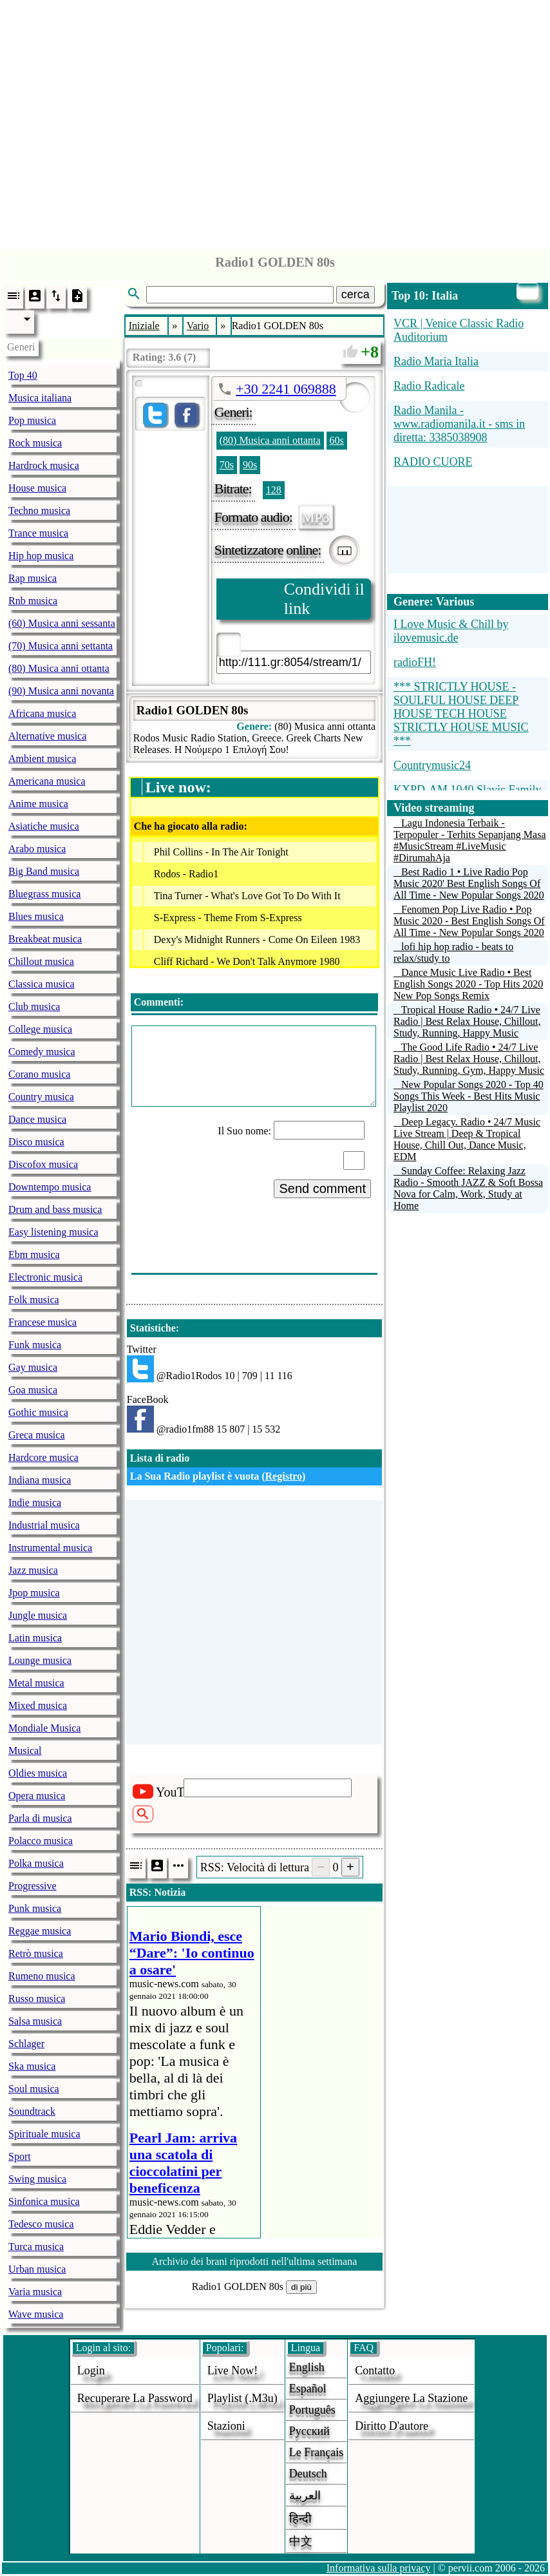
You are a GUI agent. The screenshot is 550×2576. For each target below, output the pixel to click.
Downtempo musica (49, 1186)
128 (273, 489)
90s (250, 464)
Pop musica (32, 420)
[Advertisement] (275, 121)
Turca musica (36, 2246)
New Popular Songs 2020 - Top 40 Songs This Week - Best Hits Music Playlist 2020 (469, 1096)
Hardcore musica (43, 1457)
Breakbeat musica (45, 938)
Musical (25, 1750)
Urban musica (37, 2269)
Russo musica (36, 1998)
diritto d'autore (391, 2425)
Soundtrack (31, 2111)
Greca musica (36, 1434)
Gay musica (32, 1367)
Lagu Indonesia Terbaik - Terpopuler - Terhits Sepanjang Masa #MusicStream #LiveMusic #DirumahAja (470, 840)
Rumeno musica (41, 1975)
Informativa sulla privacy (379, 2567)
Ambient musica (42, 758)
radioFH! (415, 662)
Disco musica (36, 1141)
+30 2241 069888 (286, 389)
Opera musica (36, 1795)
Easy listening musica (53, 1231)
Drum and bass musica (55, 1209)
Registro (283, 1476)
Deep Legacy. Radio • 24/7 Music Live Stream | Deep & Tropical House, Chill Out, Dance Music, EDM (467, 1139)
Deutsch (308, 2473)
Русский (309, 2431)
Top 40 (22, 375)
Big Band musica (43, 871)
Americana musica (47, 781)
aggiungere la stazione (411, 2398)
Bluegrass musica (44, 893)
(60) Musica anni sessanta (61, 623)
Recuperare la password (135, 2398)
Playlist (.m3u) (242, 2398)
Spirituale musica (44, 2133)
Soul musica (33, 2088)
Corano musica (39, 1074)
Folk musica (33, 1299)
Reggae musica (39, 1930)
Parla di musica (40, 1818)
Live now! (232, 2370)
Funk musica (34, 1344)
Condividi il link (324, 599)
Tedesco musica (41, 2223)
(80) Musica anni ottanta (58, 668)
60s (337, 440)
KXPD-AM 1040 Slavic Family (468, 789)
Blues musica (36, 916)
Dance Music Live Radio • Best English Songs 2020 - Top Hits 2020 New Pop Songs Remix (468, 984)
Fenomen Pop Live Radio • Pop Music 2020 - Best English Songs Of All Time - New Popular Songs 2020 (469, 921)
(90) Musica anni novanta (61, 690)
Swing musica (37, 2178)
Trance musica (38, 533)
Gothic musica (38, 1412)
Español (308, 2388)
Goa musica (32, 1389)
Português (312, 2409)
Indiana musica (39, 1479)
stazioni (226, 2425)
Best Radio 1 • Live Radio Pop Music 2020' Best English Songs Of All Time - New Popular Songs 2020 (469, 883)
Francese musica (42, 1322)
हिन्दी (300, 2518)
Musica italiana (39, 397)
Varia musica (35, 2291)
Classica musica (41, 983)
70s (227, 464)
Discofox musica (43, 1164)
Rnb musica (32, 600)
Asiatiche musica (43, 826)
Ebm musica (34, 1254)
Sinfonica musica (44, 2201)
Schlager (26, 2043)
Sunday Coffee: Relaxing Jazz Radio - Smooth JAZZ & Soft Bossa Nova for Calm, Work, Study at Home (468, 1188)
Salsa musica (35, 2021)
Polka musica (36, 1863)
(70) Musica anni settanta (60, 645)
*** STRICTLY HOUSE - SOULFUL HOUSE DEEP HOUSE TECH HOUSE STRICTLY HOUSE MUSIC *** (461, 713)
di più (301, 2287)
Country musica (41, 1096)
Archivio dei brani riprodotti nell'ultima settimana (254, 2261)
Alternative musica (47, 735)
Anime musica (38, 803)
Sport (19, 2156)
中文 (300, 2541)
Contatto (375, 2370)
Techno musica (39, 510)
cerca (355, 294)
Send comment (322, 1188)
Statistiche (153, 1327)
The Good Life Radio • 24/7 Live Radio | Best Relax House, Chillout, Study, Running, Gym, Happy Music (469, 1059)
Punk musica (34, 1908)
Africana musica (42, 713)
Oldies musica (37, 1773)
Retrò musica (35, 1953)
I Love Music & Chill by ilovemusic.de (451, 631)
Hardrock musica (43, 465)
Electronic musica (45, 1277)
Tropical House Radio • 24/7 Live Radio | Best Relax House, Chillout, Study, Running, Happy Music (467, 1021)
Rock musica (35, 442)
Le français (316, 2452)
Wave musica (35, 2314)
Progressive (32, 1885)
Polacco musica (40, 1840)
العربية (305, 2495)
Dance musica (37, 1119)
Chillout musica (41, 961)
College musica (40, 1029)
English (307, 2367)
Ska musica (31, 2066)
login (91, 2370)
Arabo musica (37, 848)
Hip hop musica (40, 555)
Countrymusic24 (432, 765)
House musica (37, 487)
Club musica (34, 1006)
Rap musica (32, 578)
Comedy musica (41, 1051)
